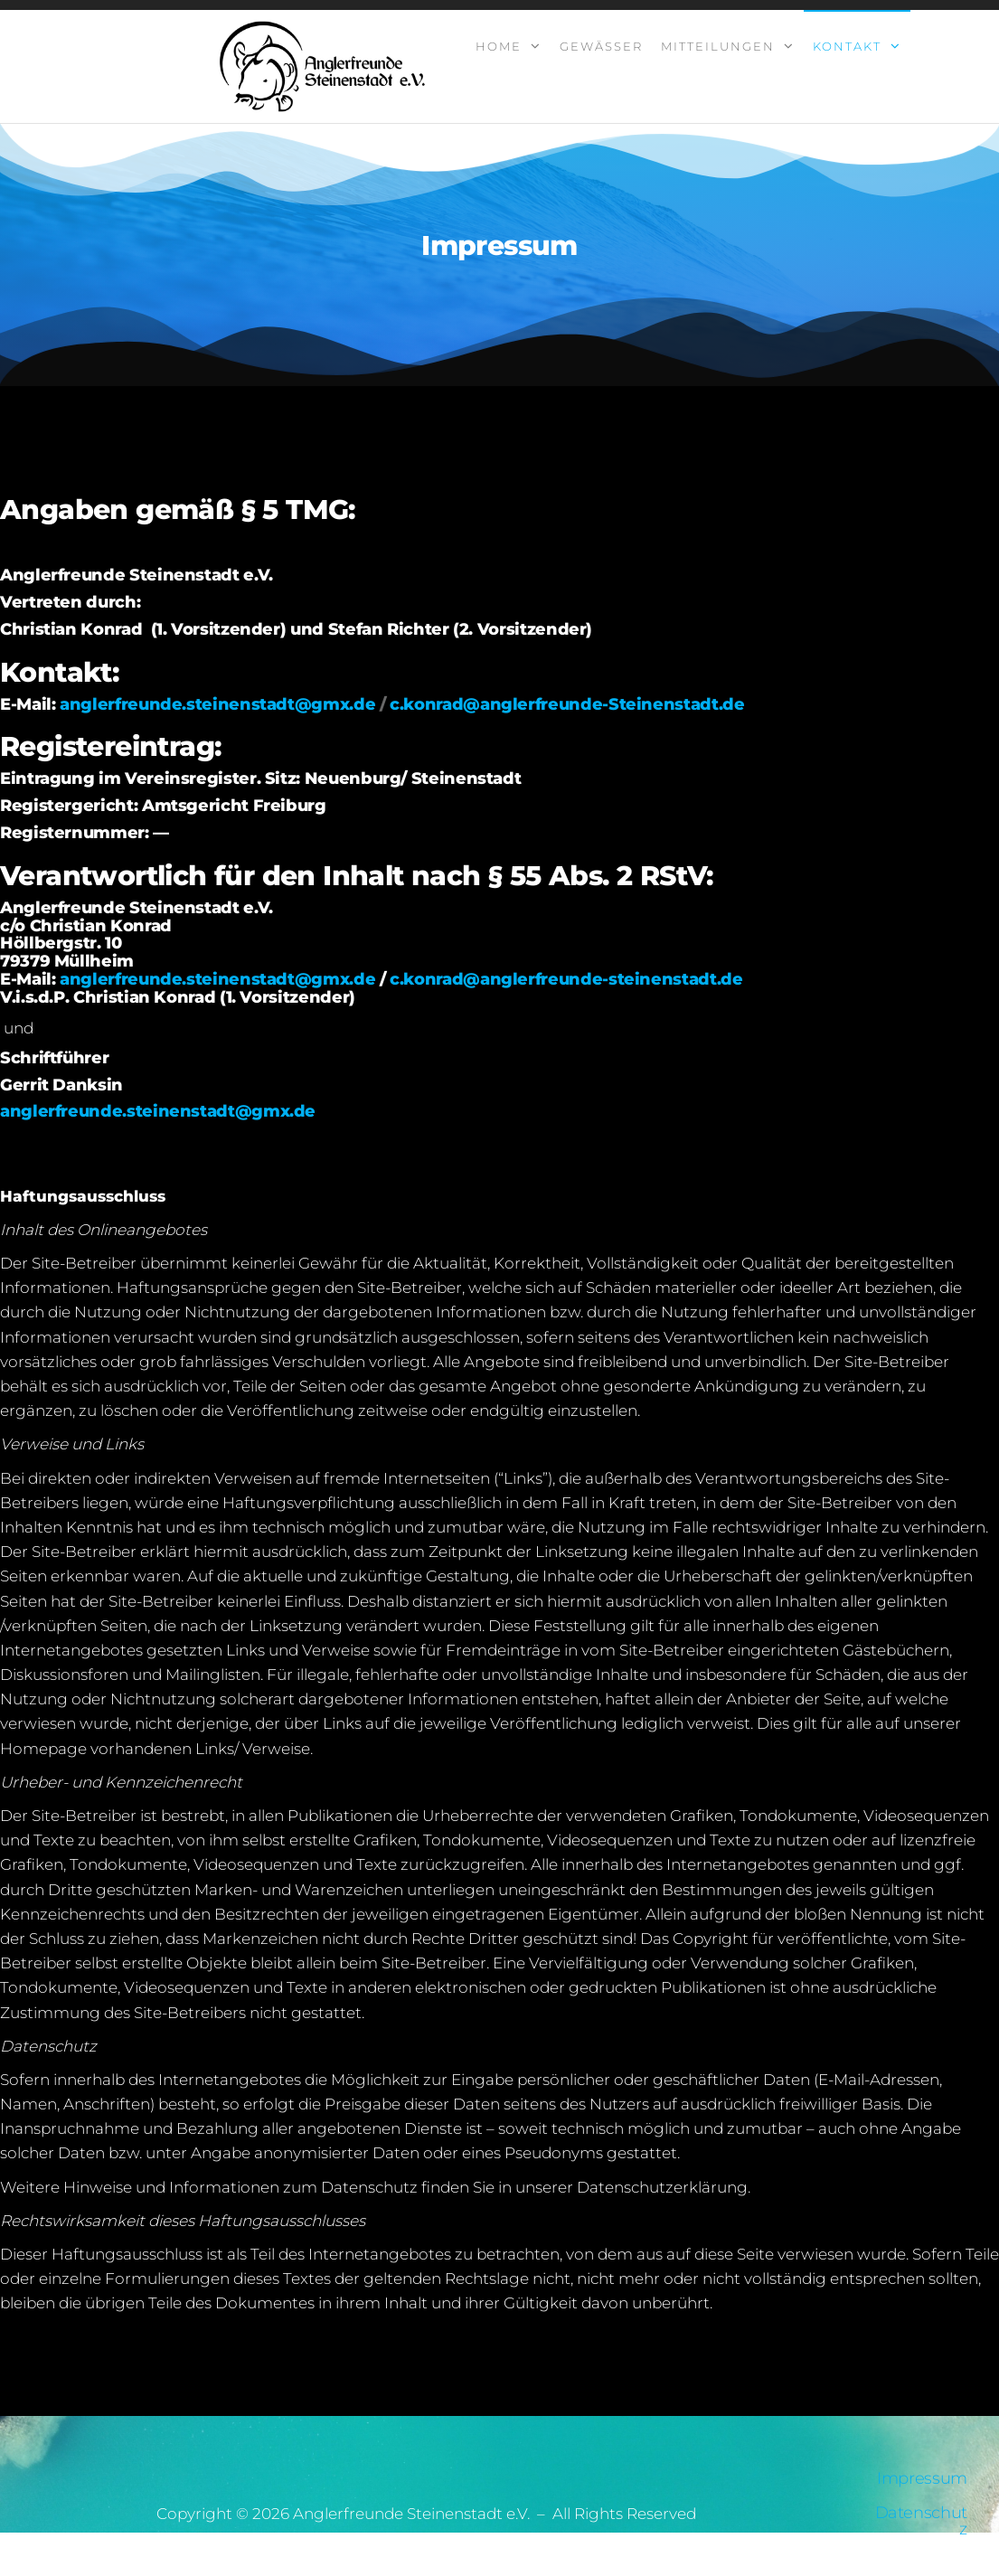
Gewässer (601, 46)
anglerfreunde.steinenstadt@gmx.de (217, 704)
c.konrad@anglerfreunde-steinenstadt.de (566, 979)
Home (499, 46)
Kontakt (847, 46)
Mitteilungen (718, 46)
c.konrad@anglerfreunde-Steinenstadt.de (567, 704)
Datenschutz (921, 2521)
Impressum (922, 2478)
